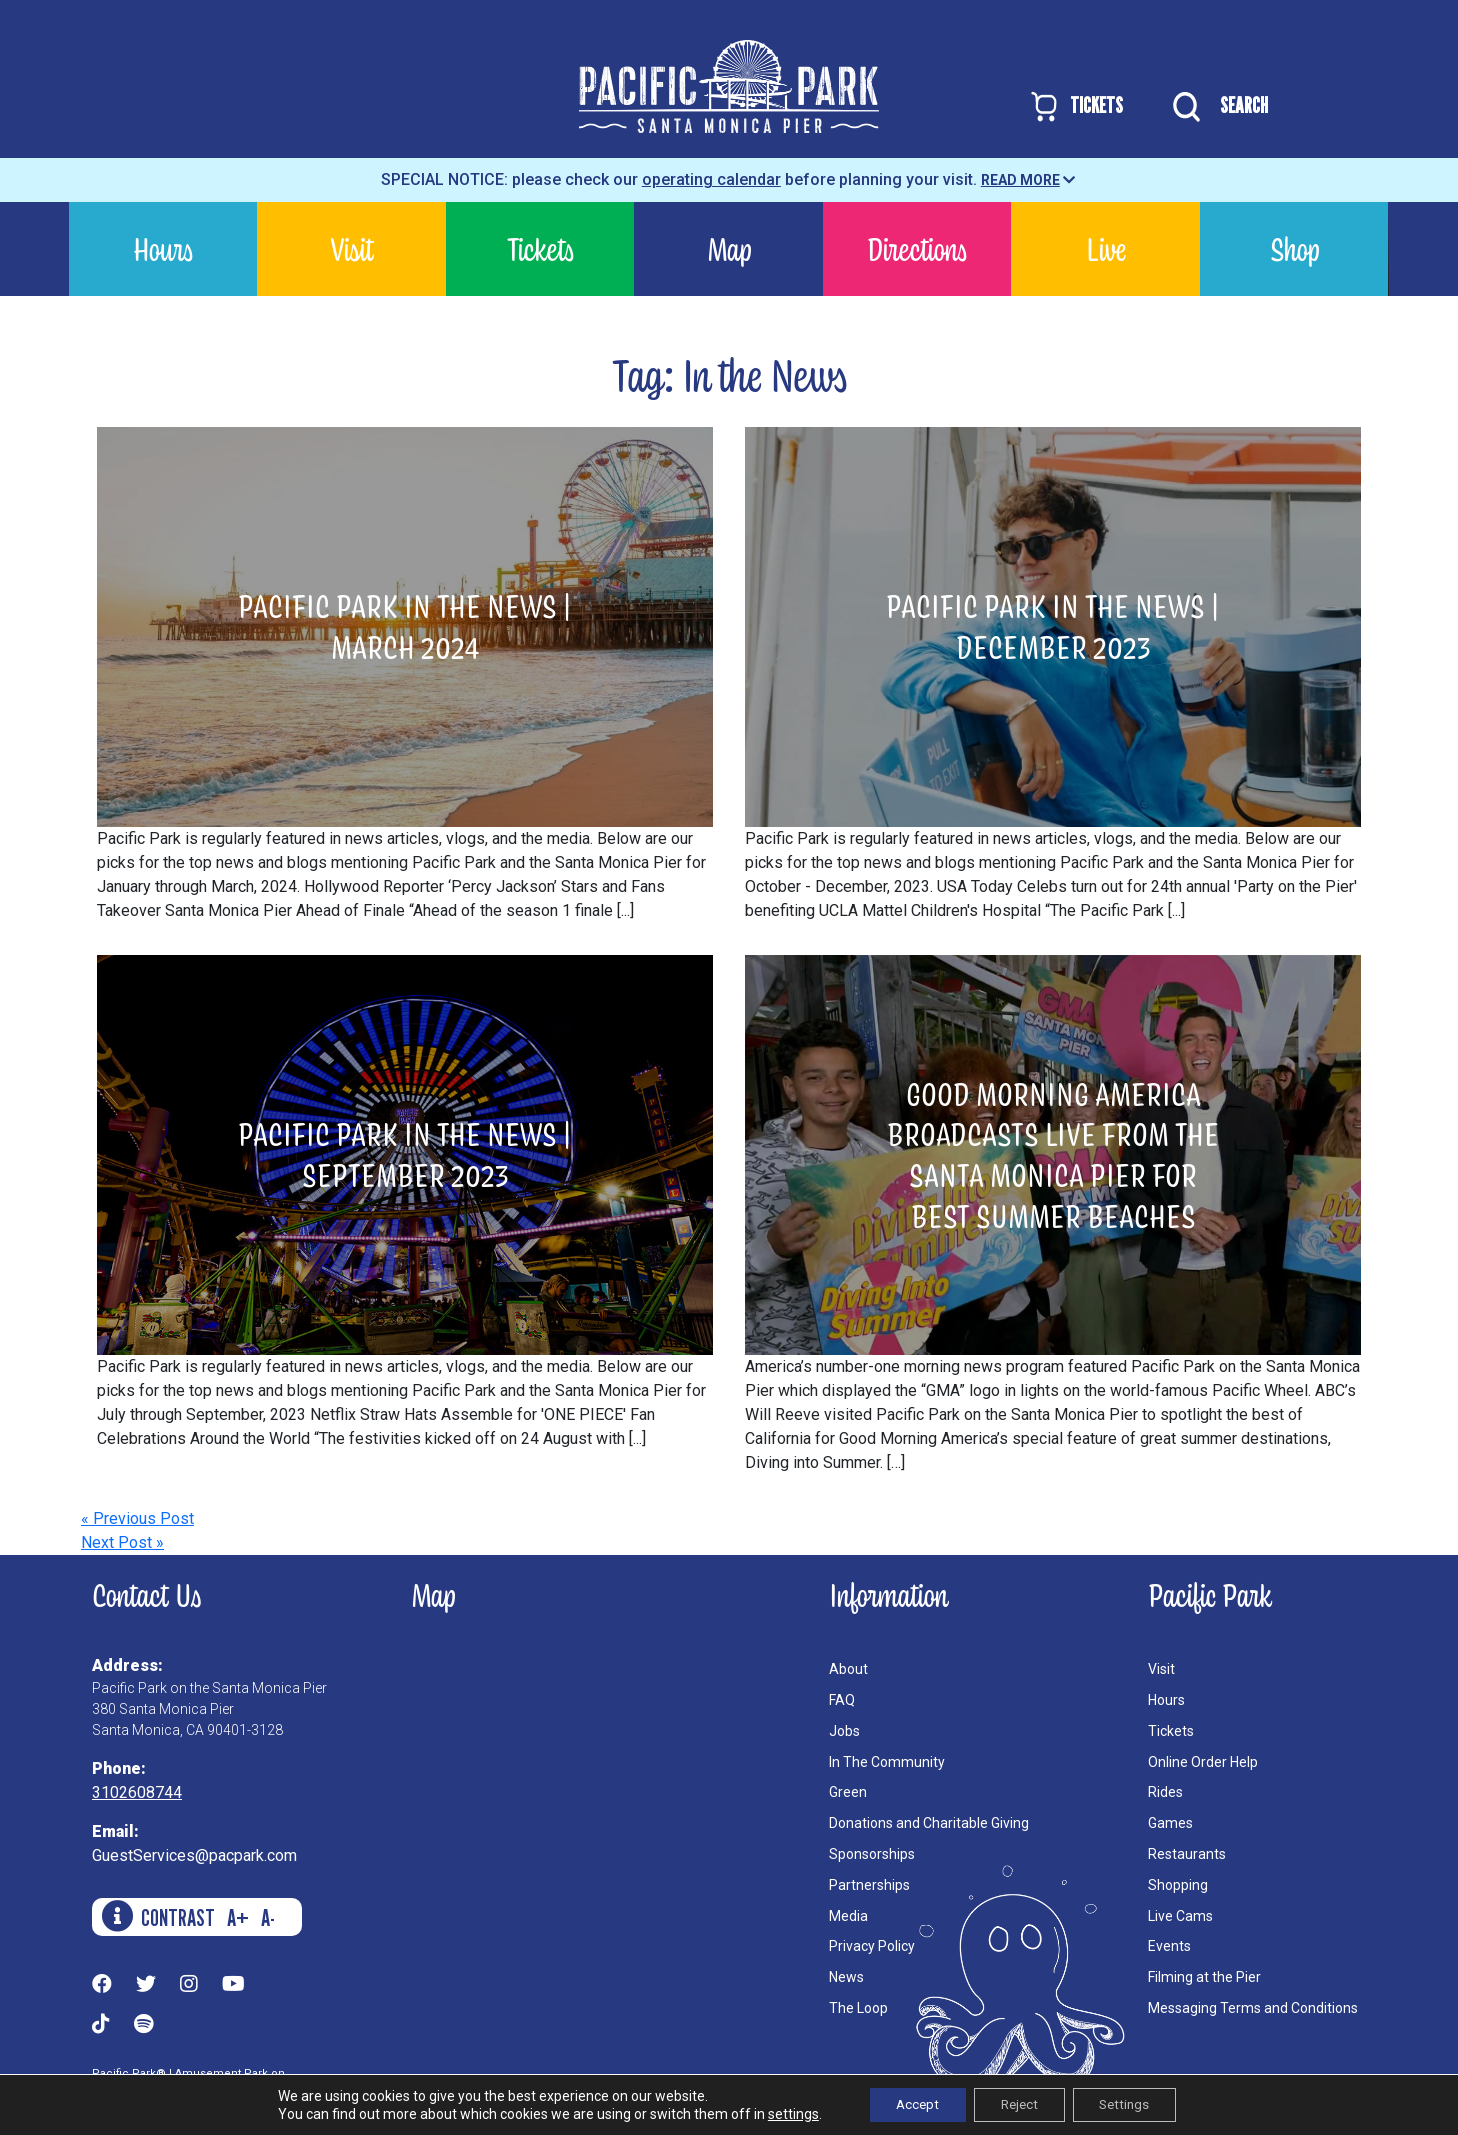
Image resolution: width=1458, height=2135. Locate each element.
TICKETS (1075, 106)
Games (1170, 1823)
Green (848, 1792)
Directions (917, 248)
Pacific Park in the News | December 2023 (1053, 626)
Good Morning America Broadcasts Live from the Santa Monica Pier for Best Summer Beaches (1053, 1154)
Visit (352, 248)
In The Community (887, 1762)
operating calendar (711, 179)
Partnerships (869, 1885)
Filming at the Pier (1204, 1977)
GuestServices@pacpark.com (194, 1855)
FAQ (842, 1700)
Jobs (844, 1731)
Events (1169, 1946)
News (846, 1977)
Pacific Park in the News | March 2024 (405, 626)
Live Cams (1180, 1916)
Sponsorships (872, 1854)
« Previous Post (137, 1518)
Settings (1133, 2104)
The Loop (858, 2008)
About (848, 1669)
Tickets (540, 248)
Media (848, 1916)
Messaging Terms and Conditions (1253, 2008)
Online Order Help (1203, 1762)
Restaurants (1187, 1854)
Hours (163, 248)
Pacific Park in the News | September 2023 (405, 1154)
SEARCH (1215, 107)
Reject (1019, 2104)
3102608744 (137, 1792)
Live (1106, 248)
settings (779, 2113)
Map (729, 248)
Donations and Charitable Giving (929, 1823)
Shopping (1178, 1885)
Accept (908, 2104)
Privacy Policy (872, 1946)
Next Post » (122, 1542)
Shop (1294, 248)
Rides (1165, 1792)
